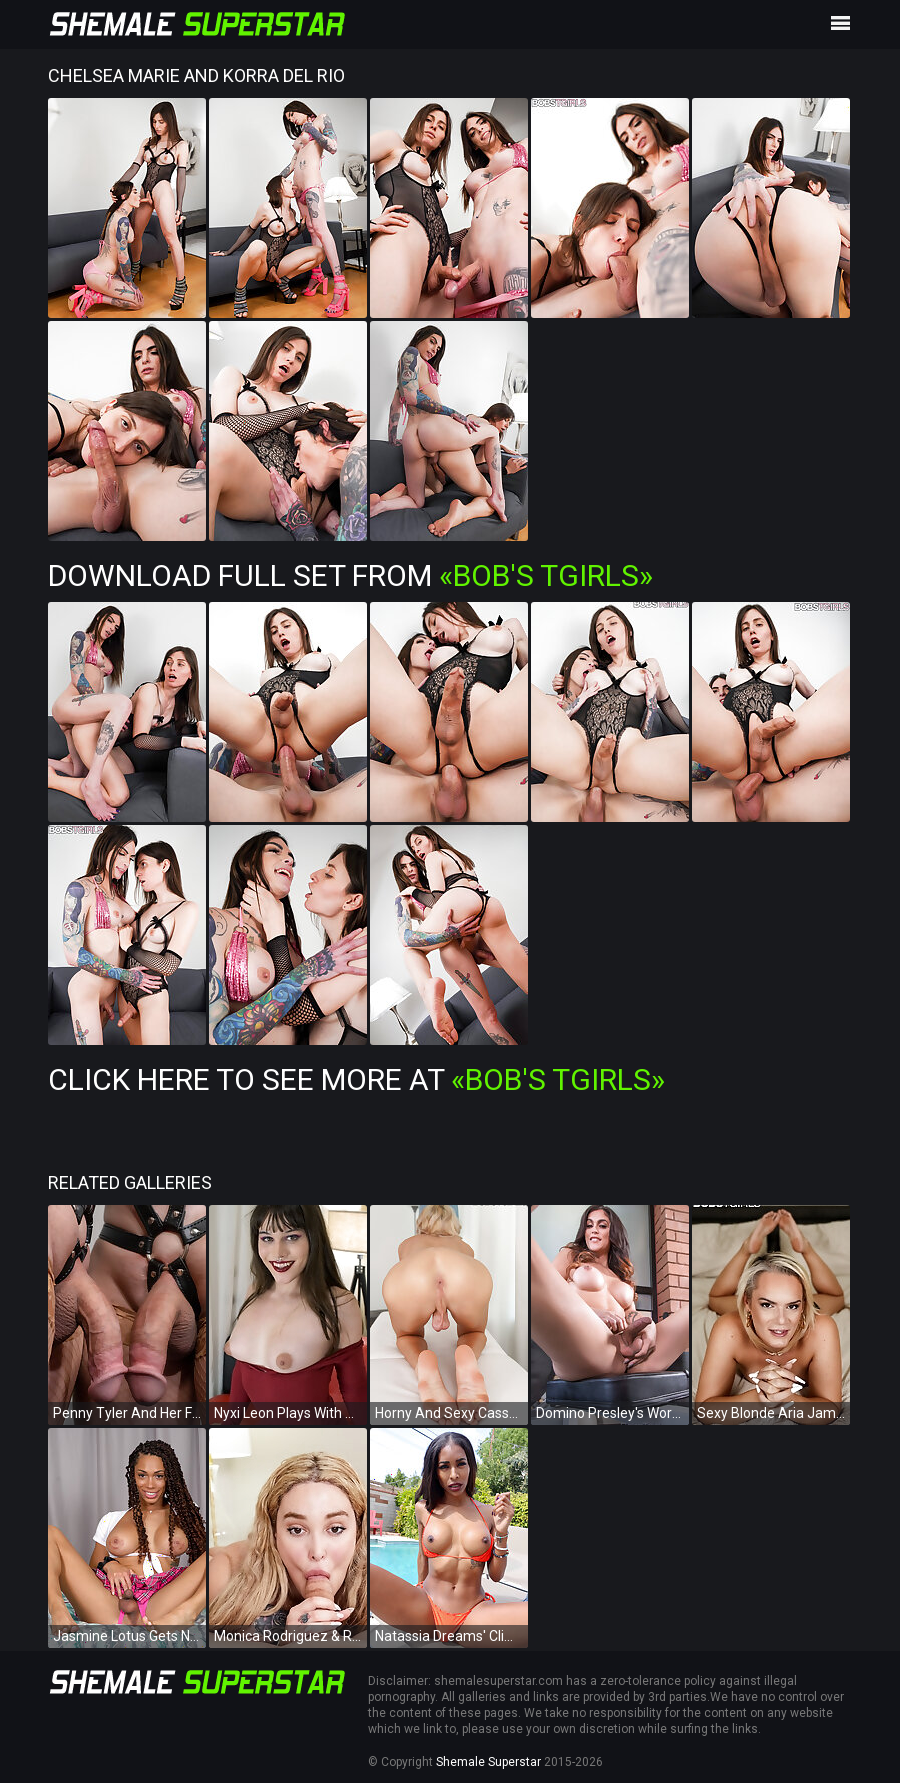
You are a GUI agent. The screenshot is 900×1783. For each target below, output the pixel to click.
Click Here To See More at (356, 1079)
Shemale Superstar (488, 1762)
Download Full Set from (350, 575)
